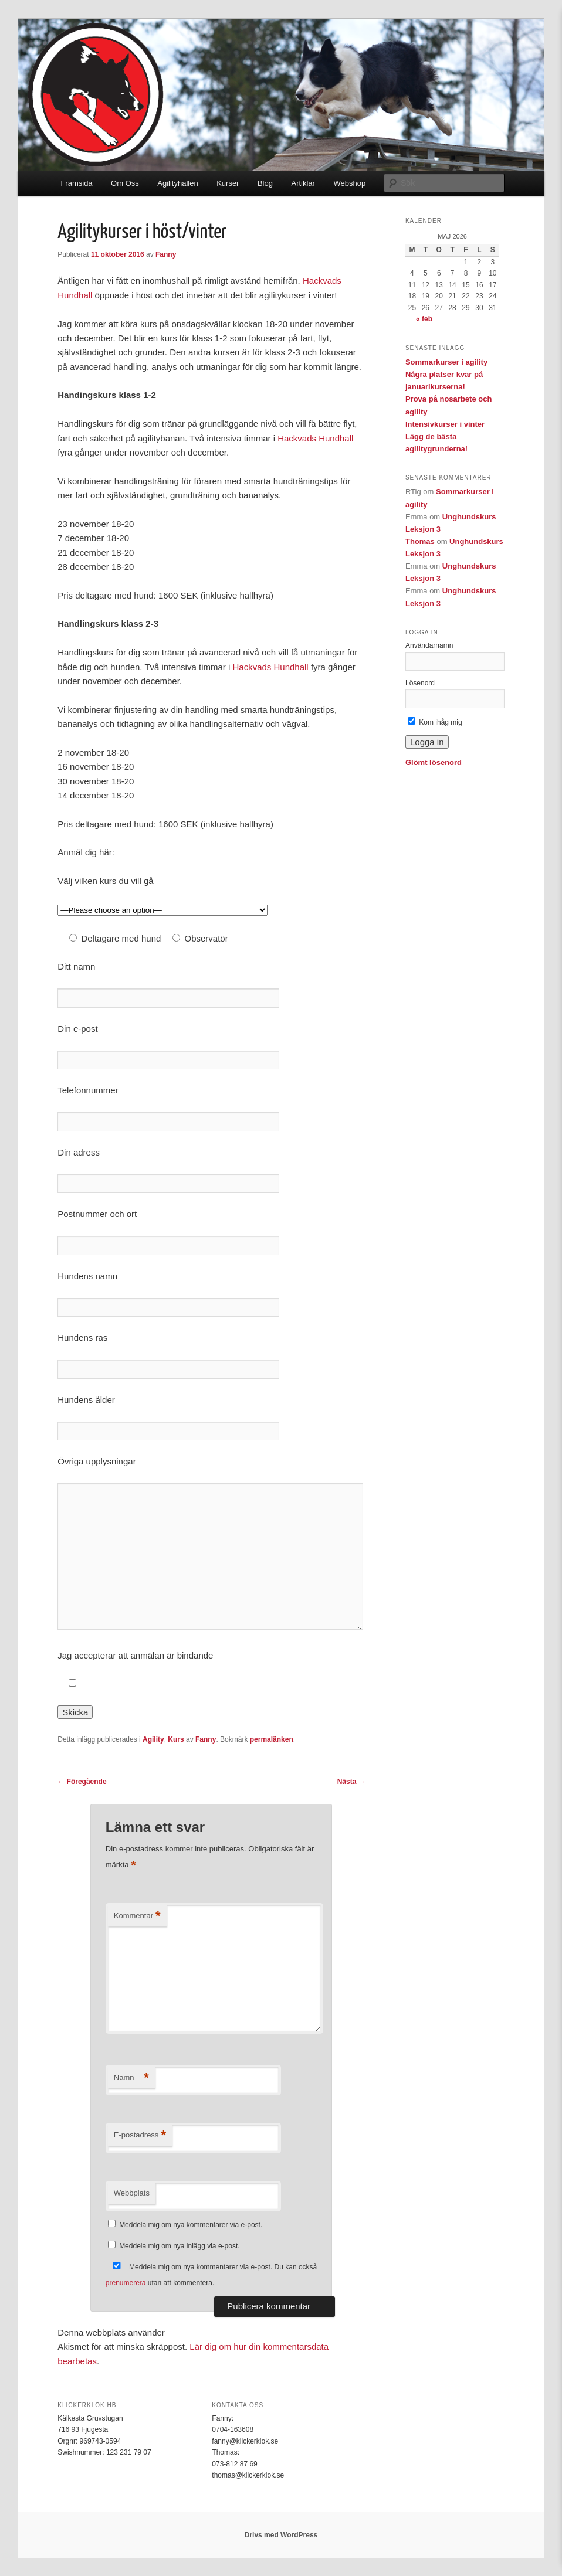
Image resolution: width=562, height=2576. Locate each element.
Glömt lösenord (433, 762)
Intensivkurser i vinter (445, 424)
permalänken (271, 1739)
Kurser (227, 183)
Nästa (351, 1782)
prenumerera (126, 2283)
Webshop (349, 183)
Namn (131, 2077)
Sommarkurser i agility (446, 362)
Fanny (165, 254)
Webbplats (132, 2192)
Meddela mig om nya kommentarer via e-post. (190, 2225)
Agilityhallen (177, 183)
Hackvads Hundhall (315, 438)
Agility (153, 1739)
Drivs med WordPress (281, 2535)
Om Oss (125, 183)
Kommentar (137, 1916)
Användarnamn (429, 645)
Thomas (420, 541)
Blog (265, 183)
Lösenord (420, 683)
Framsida (76, 183)
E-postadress (140, 2135)
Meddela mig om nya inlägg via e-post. (179, 2246)
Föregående (81, 1782)
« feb (424, 319)
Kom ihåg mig (435, 722)
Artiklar (302, 183)
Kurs (176, 1739)
